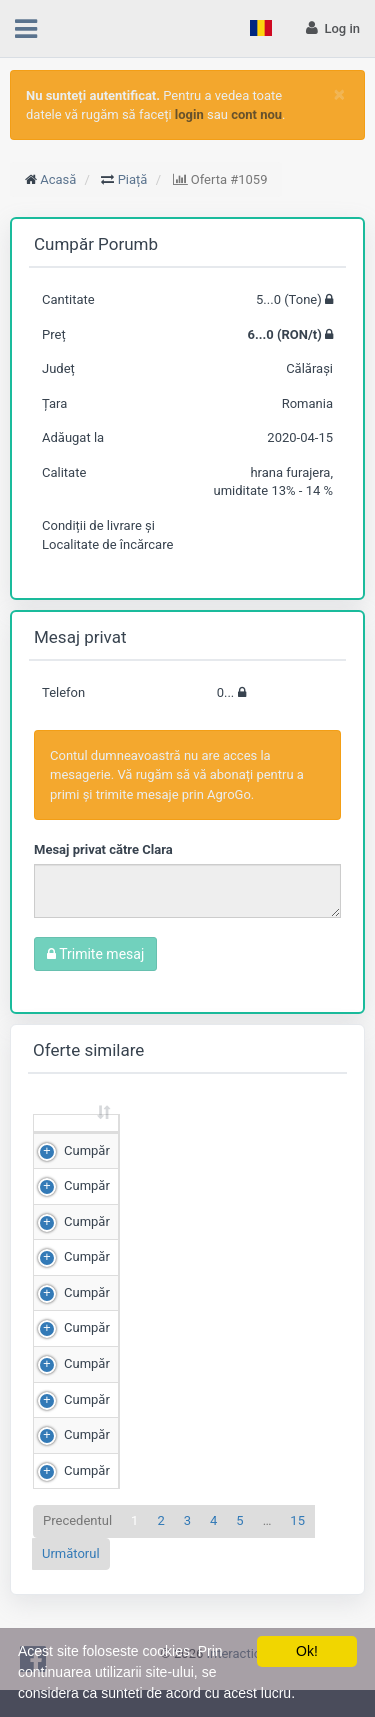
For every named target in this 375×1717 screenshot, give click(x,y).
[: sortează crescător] (76, 1142)
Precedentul (77, 1557)
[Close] (339, 94)
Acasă (58, 179)
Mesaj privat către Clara (103, 849)
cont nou (256, 114)
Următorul (71, 1590)
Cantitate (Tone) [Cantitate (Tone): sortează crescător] (153, 1141)
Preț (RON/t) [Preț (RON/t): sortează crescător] (269, 1141)
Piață (133, 179)
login (189, 114)
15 (297, 1557)
